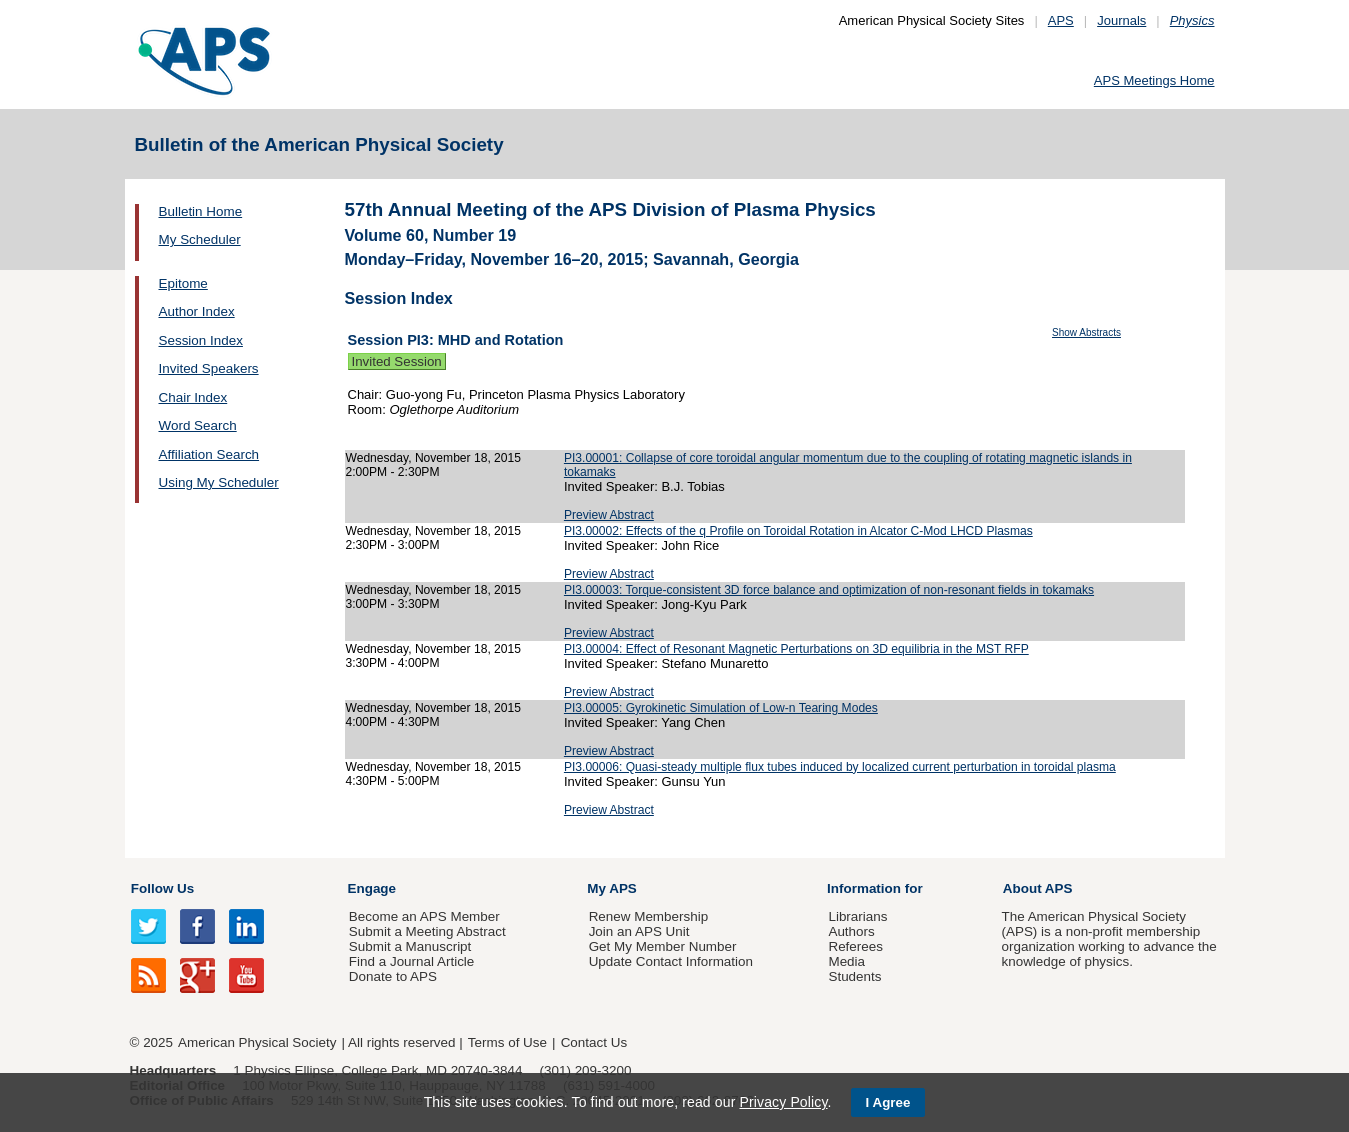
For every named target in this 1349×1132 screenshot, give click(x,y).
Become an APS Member (424, 916)
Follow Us (162, 888)
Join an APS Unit (639, 931)
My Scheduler (200, 239)
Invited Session (397, 361)
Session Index (201, 340)
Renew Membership (649, 916)
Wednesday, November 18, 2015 (433, 458)
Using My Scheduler (219, 482)
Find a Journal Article (411, 961)
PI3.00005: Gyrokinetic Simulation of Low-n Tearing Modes (721, 708)
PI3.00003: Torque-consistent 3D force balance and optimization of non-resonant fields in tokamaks (829, 590)
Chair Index (193, 397)
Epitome (183, 283)
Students (854, 976)
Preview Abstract (609, 515)
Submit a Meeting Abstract (427, 931)
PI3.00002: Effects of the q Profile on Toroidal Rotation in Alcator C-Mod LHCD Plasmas (798, 531)
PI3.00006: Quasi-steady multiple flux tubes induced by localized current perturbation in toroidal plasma (840, 767)
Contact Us (594, 1042)
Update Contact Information (671, 961)
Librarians (857, 916)
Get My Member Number (663, 946)
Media (846, 961)
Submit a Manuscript (410, 946)
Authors (851, 931)
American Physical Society (257, 1042)
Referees (855, 946)
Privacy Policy (783, 1102)
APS (1061, 20)
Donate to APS (393, 976)
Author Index (197, 311)
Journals (1121, 20)
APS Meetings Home (1154, 80)
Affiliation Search (209, 454)
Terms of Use (507, 1042)
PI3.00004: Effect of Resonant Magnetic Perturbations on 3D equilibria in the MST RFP (796, 649)
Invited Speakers (209, 368)
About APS (1038, 888)
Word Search (198, 425)
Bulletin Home (201, 211)
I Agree (888, 1102)
